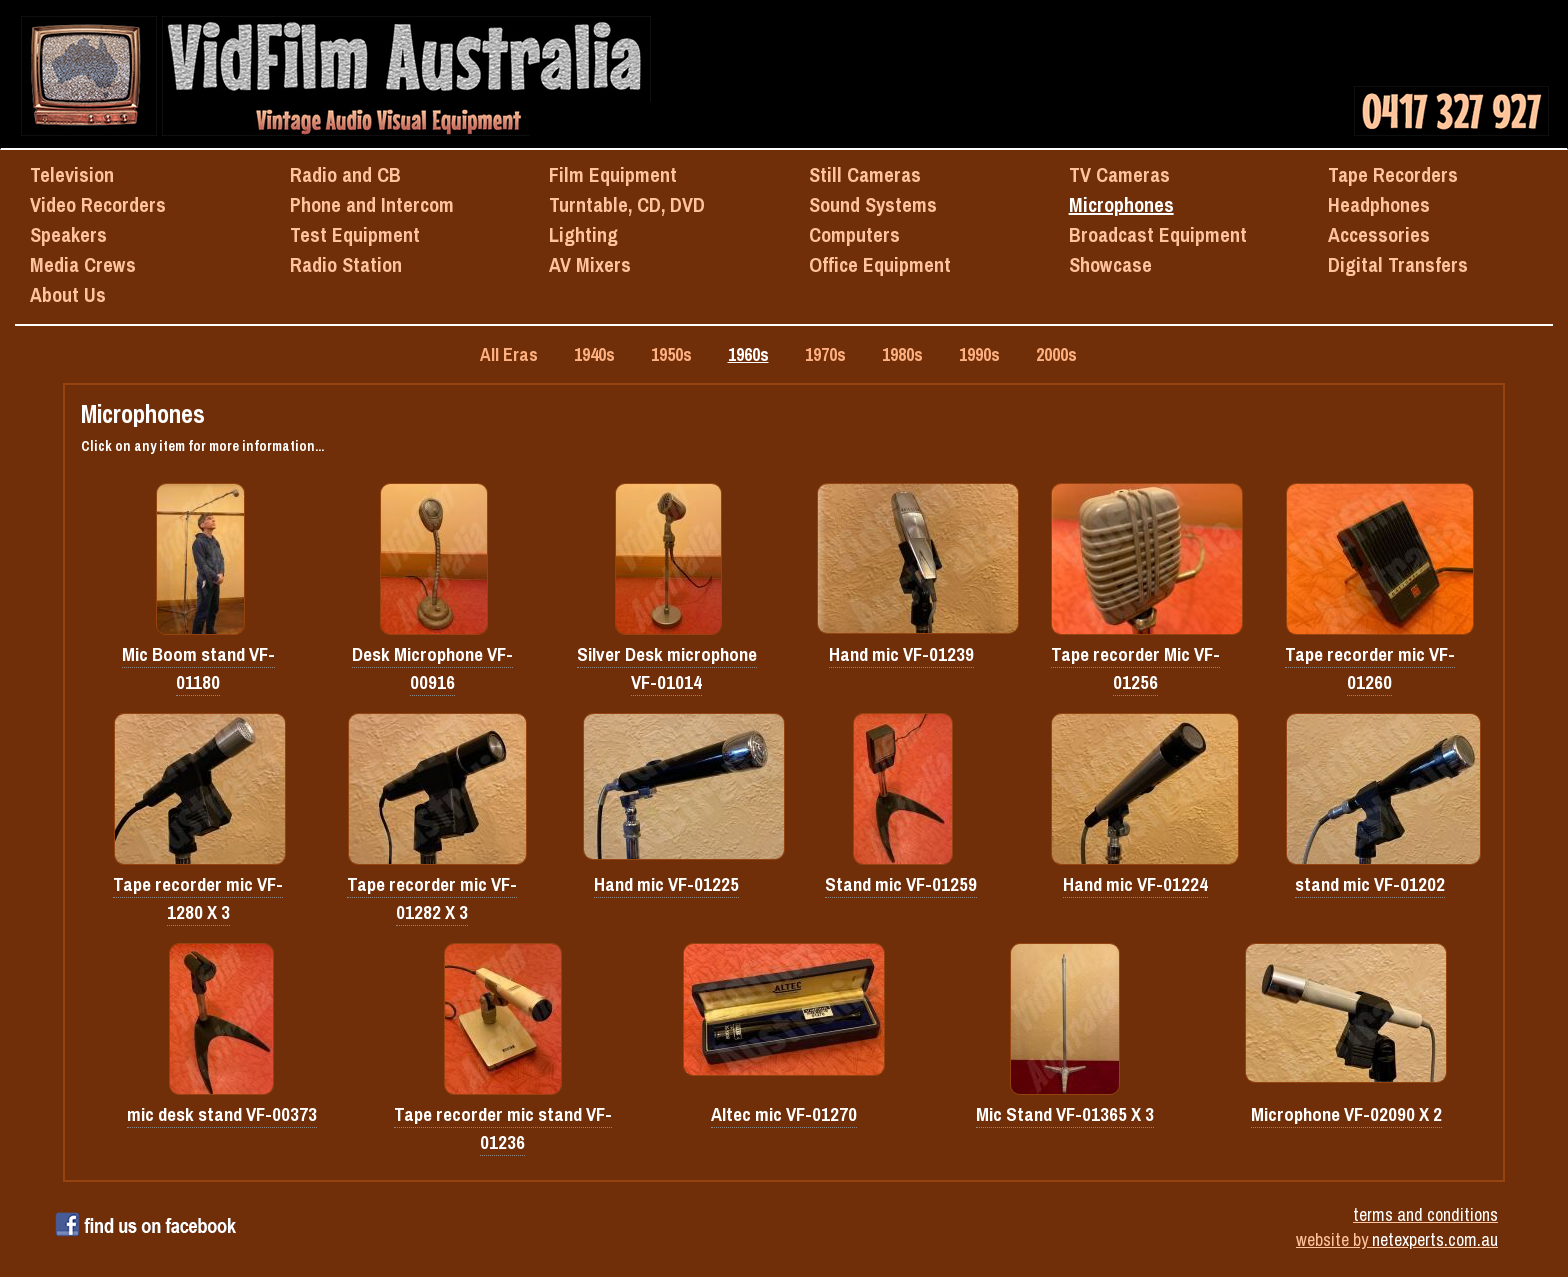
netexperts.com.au (1435, 1239)
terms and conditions (1425, 1214)
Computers (854, 234)
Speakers (68, 234)
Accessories (1379, 234)
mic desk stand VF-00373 (222, 1114)
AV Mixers (590, 264)
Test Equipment (355, 234)
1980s (902, 354)
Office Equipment (880, 264)
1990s (979, 354)
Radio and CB (345, 174)
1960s (748, 354)
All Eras (509, 354)
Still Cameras (865, 174)
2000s (1056, 354)
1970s (825, 354)
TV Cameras (1119, 174)
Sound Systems (873, 204)
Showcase (1110, 264)
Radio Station (346, 264)
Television (72, 174)
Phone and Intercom (372, 204)
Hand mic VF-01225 (666, 884)
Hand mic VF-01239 (901, 654)
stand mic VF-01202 (1370, 884)
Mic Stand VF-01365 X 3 (1065, 1114)
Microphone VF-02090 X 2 (1346, 1114)
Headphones (1379, 204)
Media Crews (83, 264)
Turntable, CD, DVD (627, 204)
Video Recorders (98, 204)
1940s (594, 354)
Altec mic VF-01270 (784, 1114)
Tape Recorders (1393, 174)
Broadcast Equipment (1158, 234)
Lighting (583, 234)
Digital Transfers (1398, 264)
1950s (671, 354)
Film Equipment (613, 174)
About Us (68, 294)
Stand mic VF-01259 (901, 884)
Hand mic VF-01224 (1135, 884)
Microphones (1121, 204)
